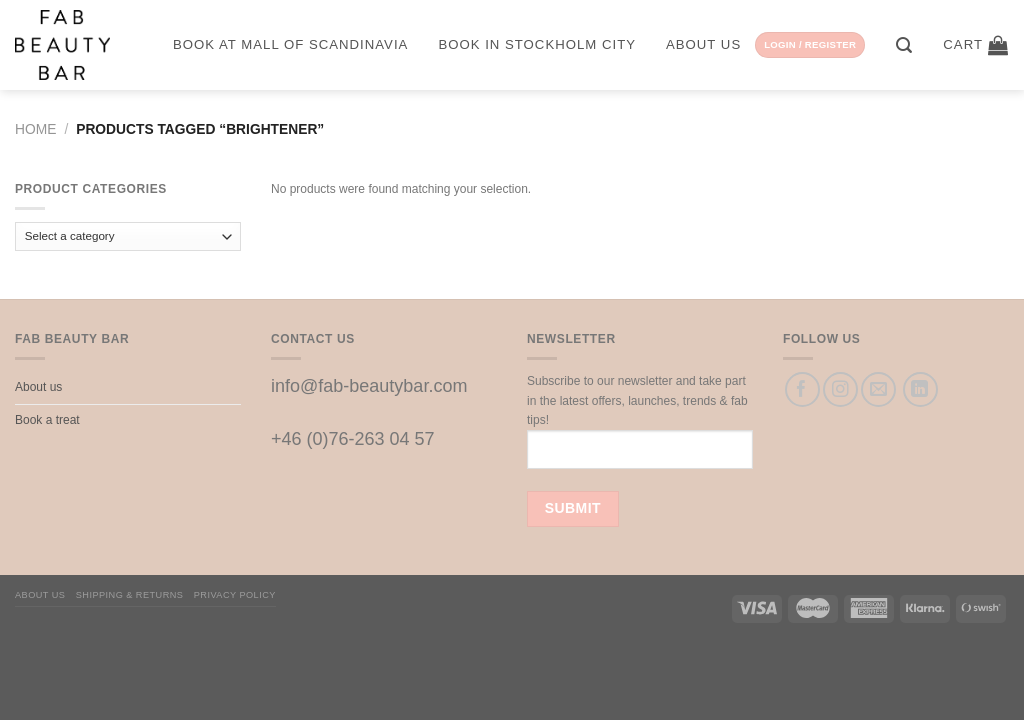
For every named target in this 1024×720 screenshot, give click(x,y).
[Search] (904, 45)
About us (703, 44)
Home (35, 129)
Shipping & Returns (130, 595)
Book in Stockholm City (537, 44)
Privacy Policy (235, 595)
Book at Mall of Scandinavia (290, 44)
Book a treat (47, 420)
